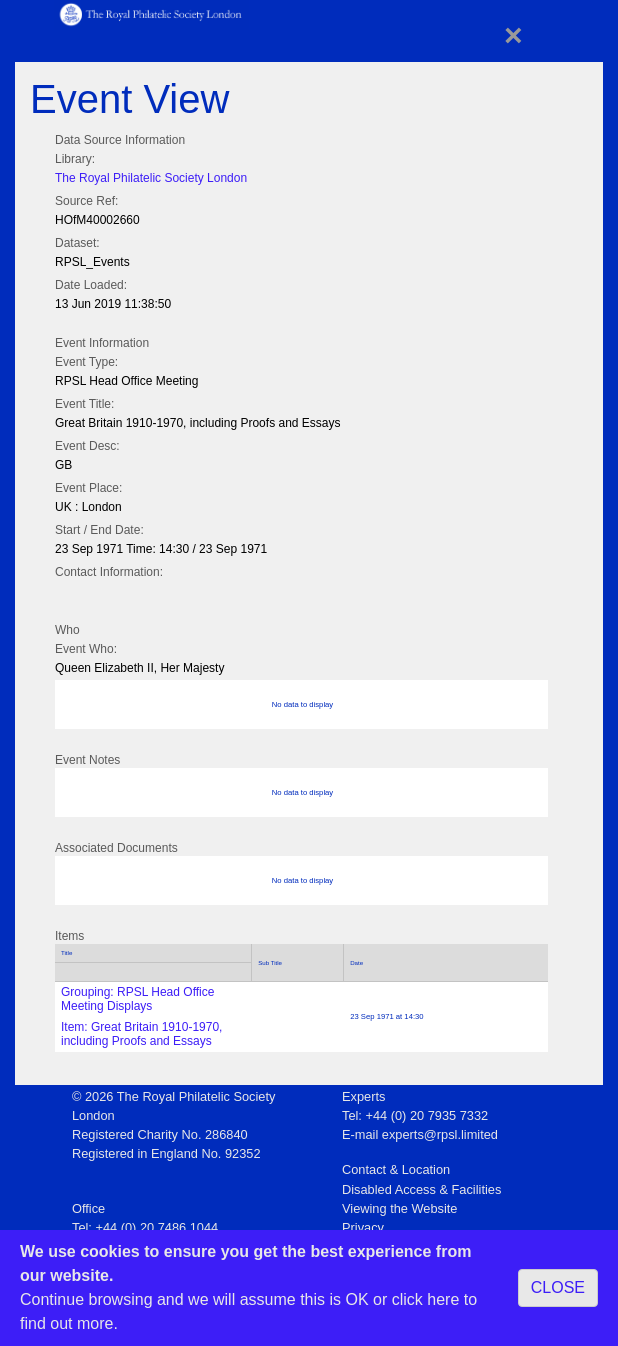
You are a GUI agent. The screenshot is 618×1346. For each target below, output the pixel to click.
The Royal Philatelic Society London (151, 178)
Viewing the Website (399, 1208)
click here (426, 1299)
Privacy (363, 1227)
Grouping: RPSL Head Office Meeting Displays (137, 999)
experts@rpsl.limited (440, 1134)
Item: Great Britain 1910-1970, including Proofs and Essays (141, 1034)
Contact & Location (396, 1169)
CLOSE (558, 1287)
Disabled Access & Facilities (421, 1189)
